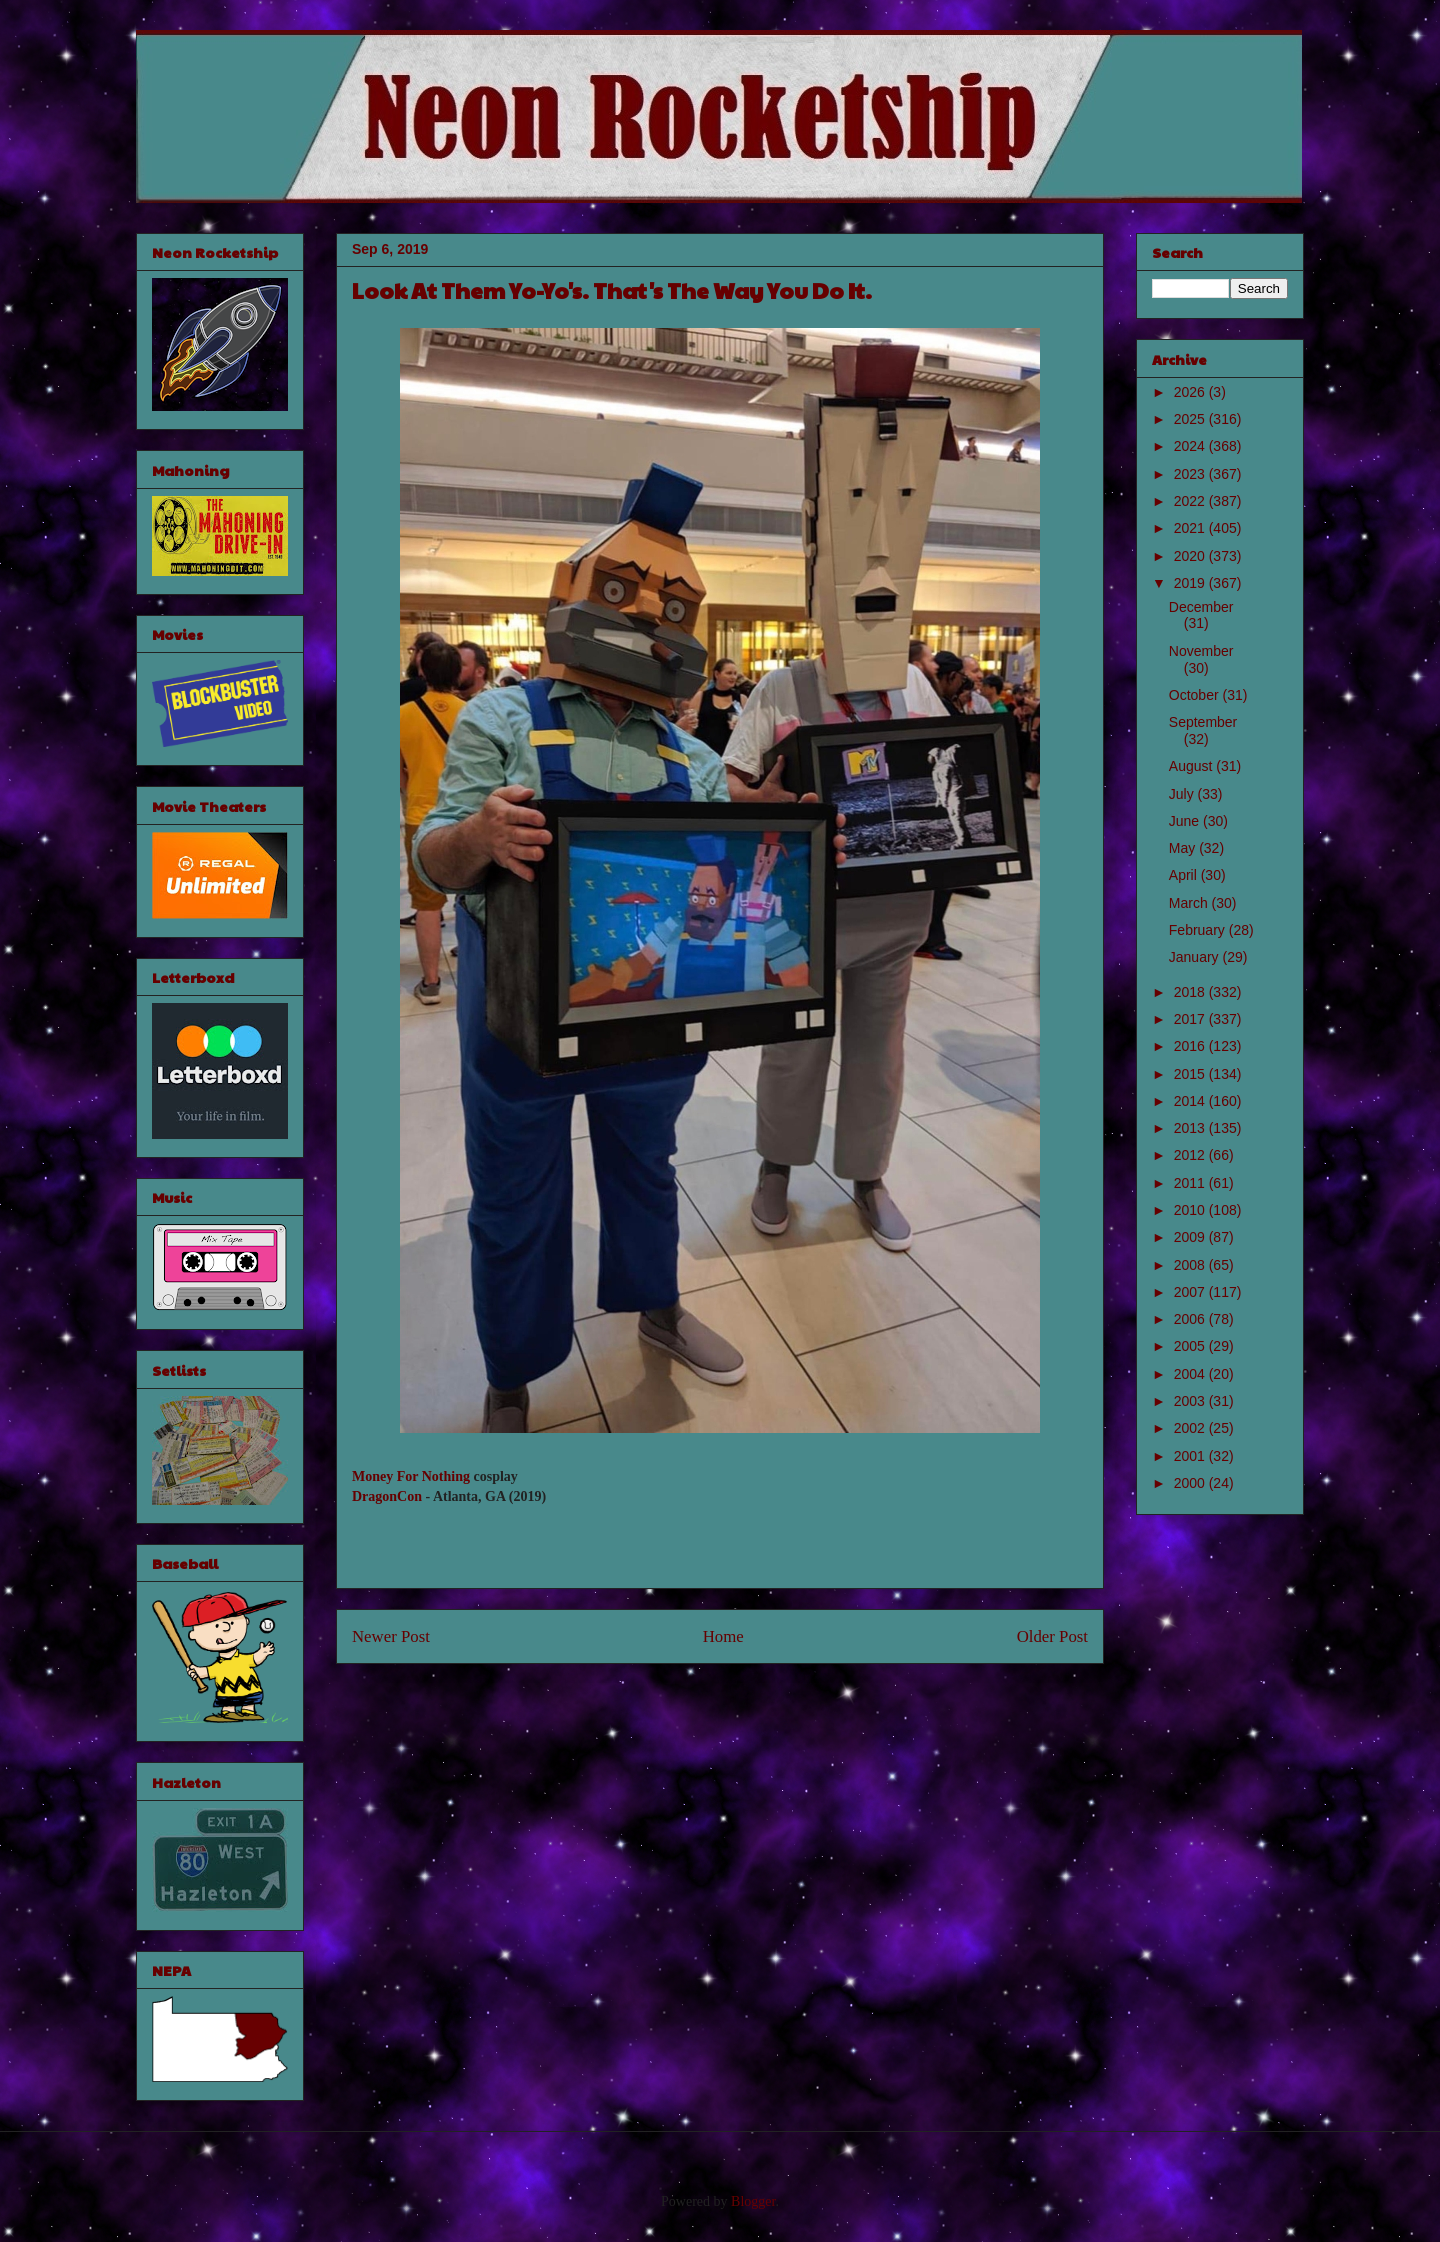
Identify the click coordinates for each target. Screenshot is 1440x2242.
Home (723, 1636)
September (1203, 722)
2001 (1191, 1456)
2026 (1191, 392)
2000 (1191, 1483)
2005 (1191, 1346)
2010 (1191, 1210)
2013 (1191, 1128)
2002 (1191, 1428)
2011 (1191, 1183)
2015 (1191, 1074)
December (1201, 607)
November (1201, 651)
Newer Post (391, 1636)
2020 (1191, 556)
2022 (1191, 501)
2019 (1191, 583)
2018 (1191, 992)
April (1185, 875)
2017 (1191, 1019)
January (1196, 957)
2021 (1191, 528)
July (1183, 794)
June (1186, 821)
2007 (1191, 1292)
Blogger (753, 2201)
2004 (1191, 1374)
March (1190, 903)
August (1192, 766)
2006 (1191, 1319)
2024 (1191, 446)
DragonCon (387, 1496)
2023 (1191, 474)
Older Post (1052, 1636)
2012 (1191, 1155)
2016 (1191, 1046)
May (1184, 848)
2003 (1191, 1401)
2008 (1191, 1265)
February (1199, 930)
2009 (1191, 1237)
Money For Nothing (411, 1476)
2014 (1191, 1101)
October (1196, 695)
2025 (1191, 419)
